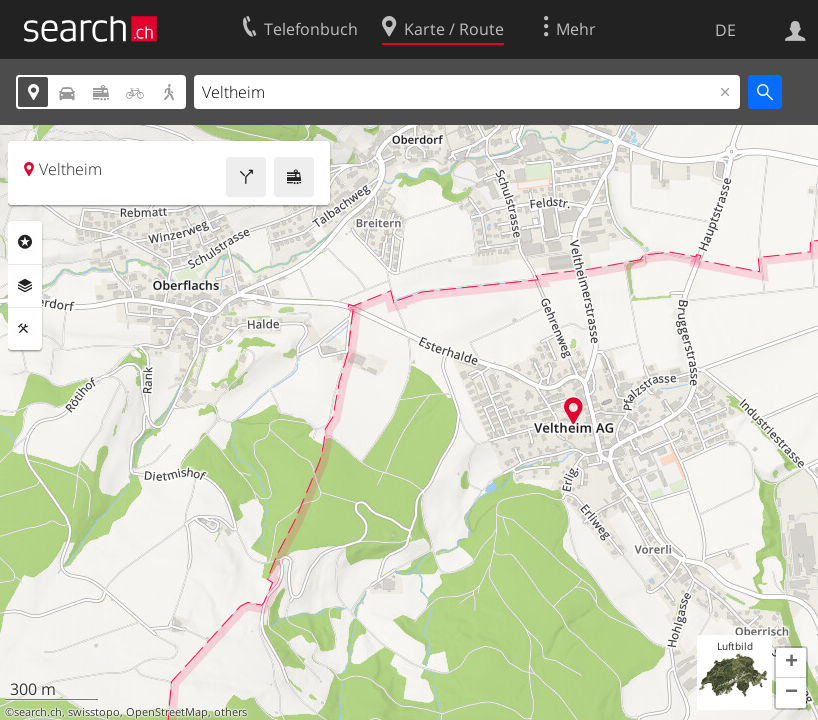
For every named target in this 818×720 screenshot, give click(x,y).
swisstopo (94, 712)
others (230, 712)
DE (725, 30)
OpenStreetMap (167, 712)
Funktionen (25, 329)
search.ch (38, 712)
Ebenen (25, 286)
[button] (791, 663)
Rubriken (25, 242)
